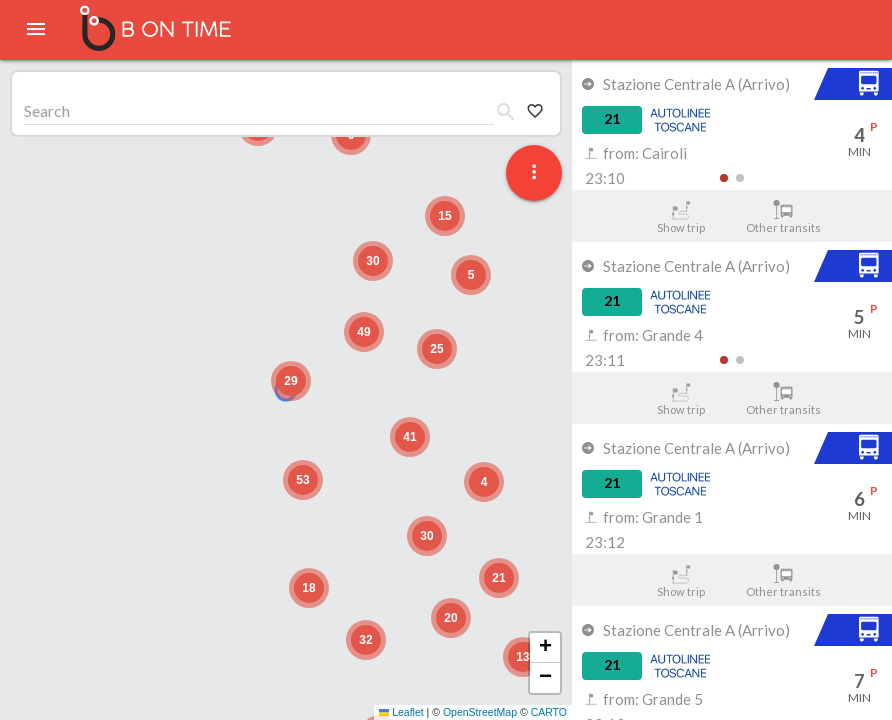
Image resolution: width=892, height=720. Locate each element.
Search (47, 110)
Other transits (783, 217)
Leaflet (401, 712)
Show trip (680, 217)
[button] (291, 381)
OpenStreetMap (480, 712)
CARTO (549, 712)
